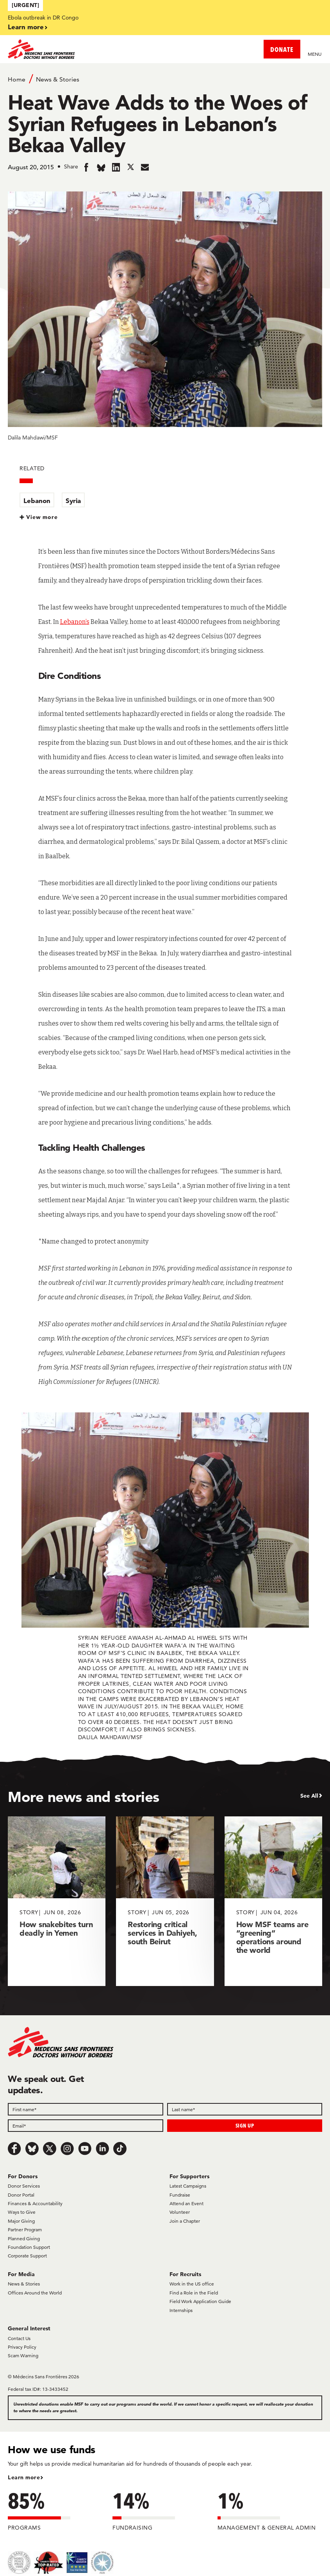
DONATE (282, 49)
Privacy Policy (22, 2347)
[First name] (85, 2109)
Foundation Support (29, 2247)
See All (309, 1796)
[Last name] (245, 2109)
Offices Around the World (35, 2293)
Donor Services (24, 2186)
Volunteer (179, 2212)
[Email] (85, 2125)
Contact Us (19, 2338)
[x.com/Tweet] (49, 2148)
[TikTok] (120, 2148)
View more (42, 517)
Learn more (26, 27)
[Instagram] (67, 2148)
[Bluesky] (32, 2148)
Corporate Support (27, 2256)
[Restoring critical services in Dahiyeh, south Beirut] (165, 1901)
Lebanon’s (74, 621)
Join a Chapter (184, 2221)
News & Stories (57, 79)
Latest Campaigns (187, 2186)
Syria (73, 500)
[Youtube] (84, 2148)
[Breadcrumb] (165, 78)
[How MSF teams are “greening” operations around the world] (273, 1901)
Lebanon (36, 500)
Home (16, 79)
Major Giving (21, 2221)
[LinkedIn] (102, 2148)
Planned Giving (24, 2238)
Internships (181, 2310)
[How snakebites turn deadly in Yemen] (56, 1901)
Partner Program (25, 2229)
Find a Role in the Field (193, 2293)
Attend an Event (186, 2203)
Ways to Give (22, 2212)
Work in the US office (191, 2284)
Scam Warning (23, 2355)
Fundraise (179, 2195)
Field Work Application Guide (200, 2301)
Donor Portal (21, 2195)
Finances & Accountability (35, 2203)
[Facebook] (14, 2148)
